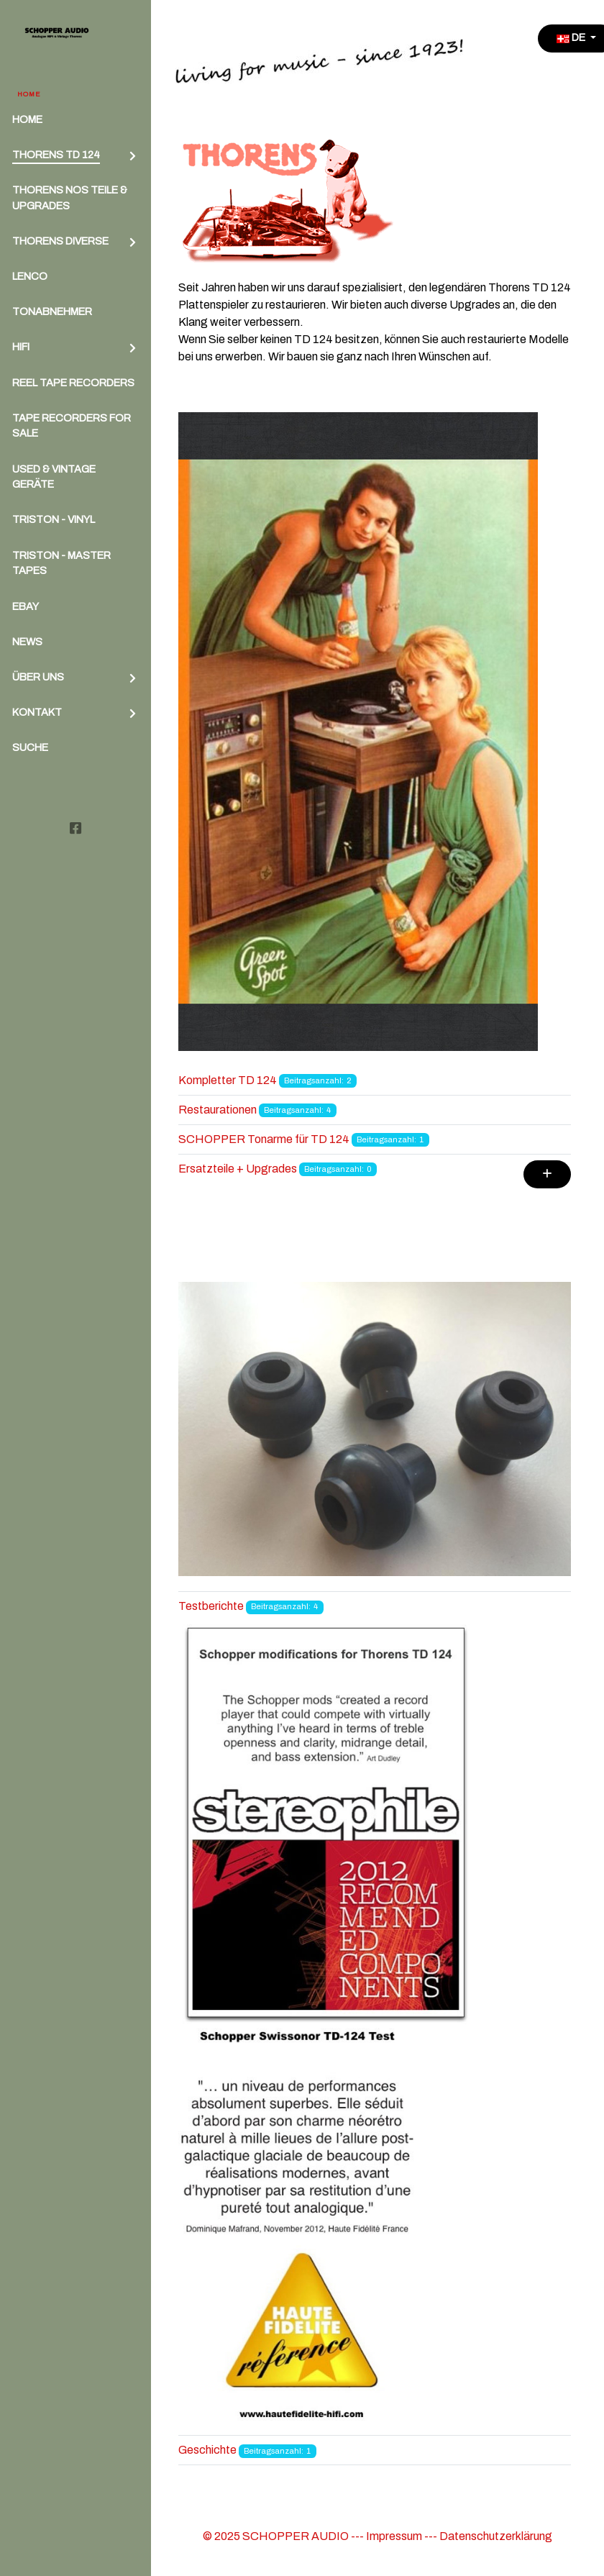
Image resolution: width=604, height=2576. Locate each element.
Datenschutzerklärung (495, 2536)
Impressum (394, 2536)
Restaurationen (217, 1109)
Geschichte (207, 2450)
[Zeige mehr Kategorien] (547, 1174)
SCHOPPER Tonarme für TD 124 (263, 1139)
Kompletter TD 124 (227, 1080)
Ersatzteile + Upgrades (237, 1168)
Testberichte (211, 1606)
